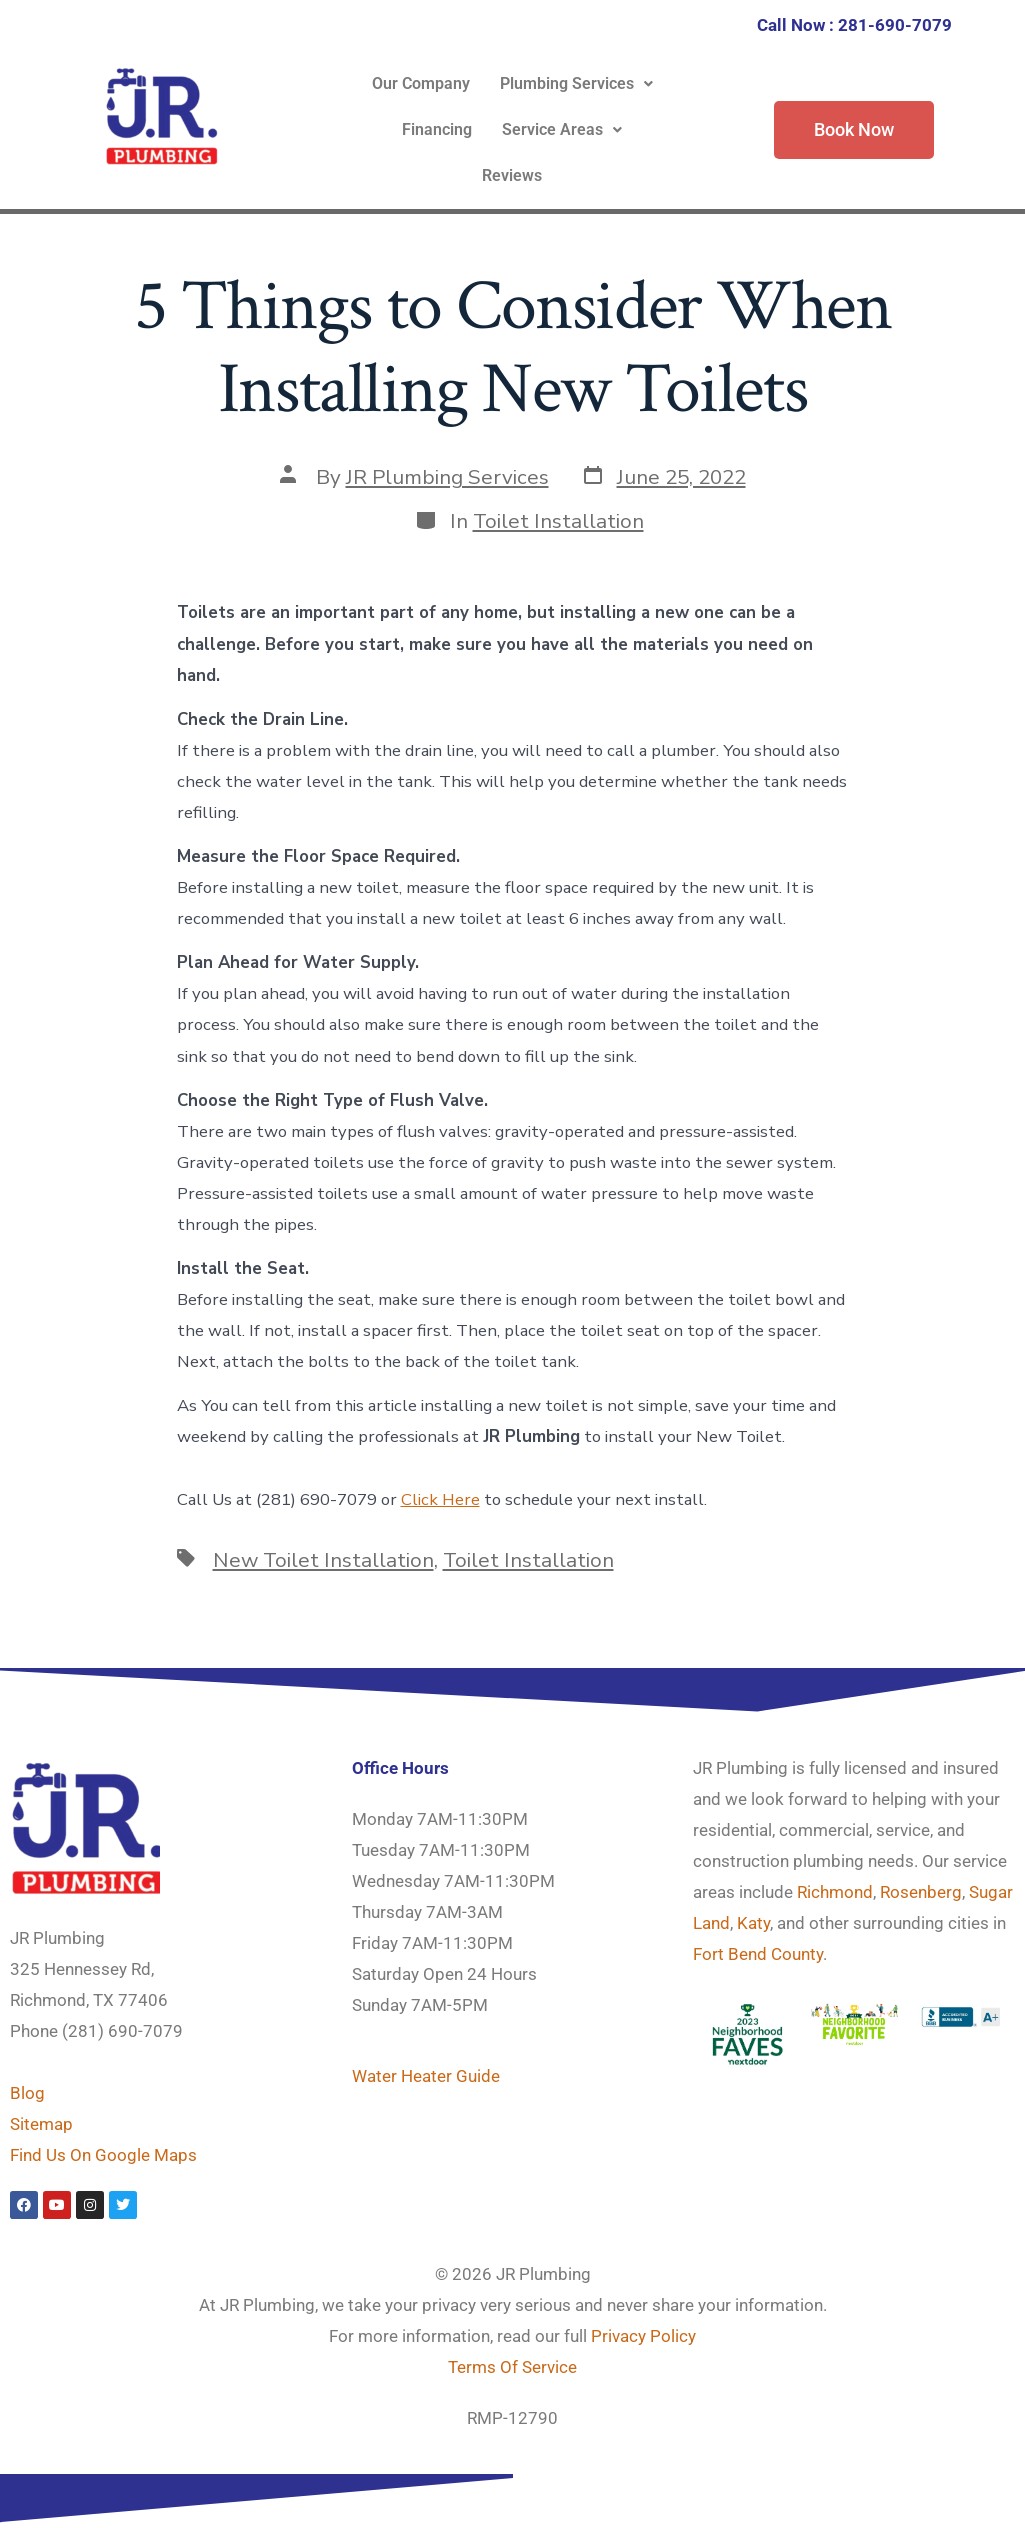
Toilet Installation (558, 521)
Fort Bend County (758, 1954)
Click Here (440, 1499)
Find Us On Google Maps (103, 2155)
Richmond (835, 1892)
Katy (753, 1923)
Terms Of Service (512, 2367)
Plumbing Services (576, 83)
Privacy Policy (643, 2336)
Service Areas (562, 129)
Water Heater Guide (426, 2076)
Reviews (512, 175)
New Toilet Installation (323, 1560)
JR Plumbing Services (447, 477)
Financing (437, 129)
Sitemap (41, 2124)
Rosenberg (921, 1892)
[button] (576, 84)
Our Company (421, 83)
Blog (27, 2093)
